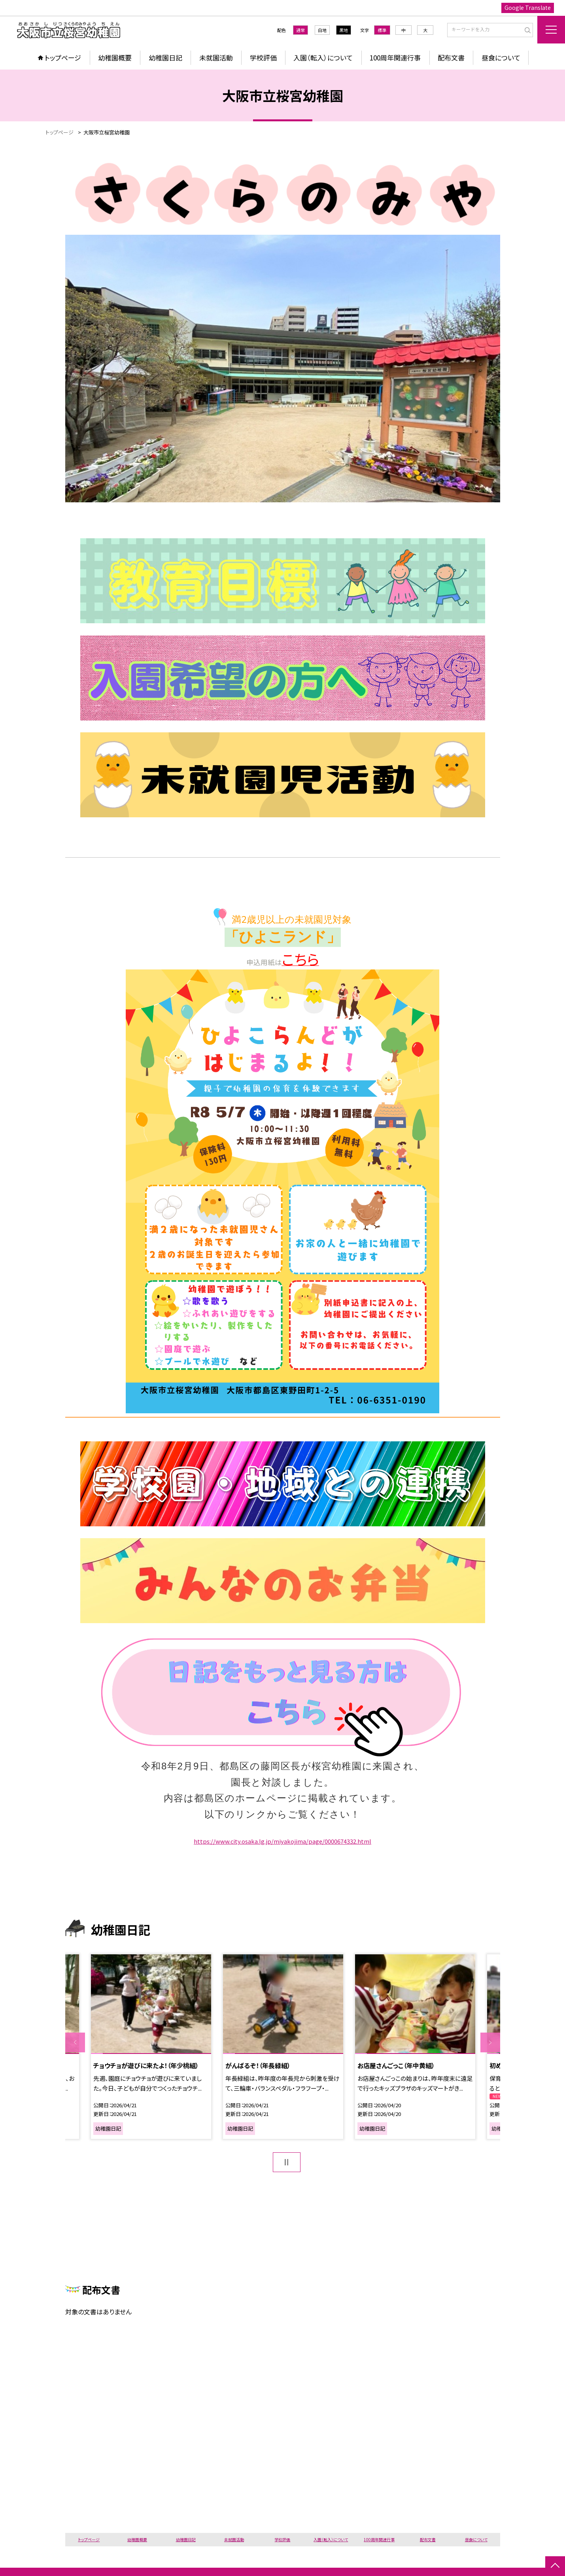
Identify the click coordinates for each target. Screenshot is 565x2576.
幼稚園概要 (115, 57)
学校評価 (263, 57)
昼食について (501, 57)
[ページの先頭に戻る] (555, 2566)
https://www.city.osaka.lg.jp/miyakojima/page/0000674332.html (282, 1841)
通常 (300, 30)
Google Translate (528, 7)
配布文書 (451, 57)
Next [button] (490, 2042)
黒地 (343, 30)
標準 (382, 30)
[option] (151, 2046)
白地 (322, 30)
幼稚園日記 (165, 57)
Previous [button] (75, 2042)
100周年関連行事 (395, 57)
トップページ (63, 57)
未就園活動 (216, 57)
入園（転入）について (323, 57)
